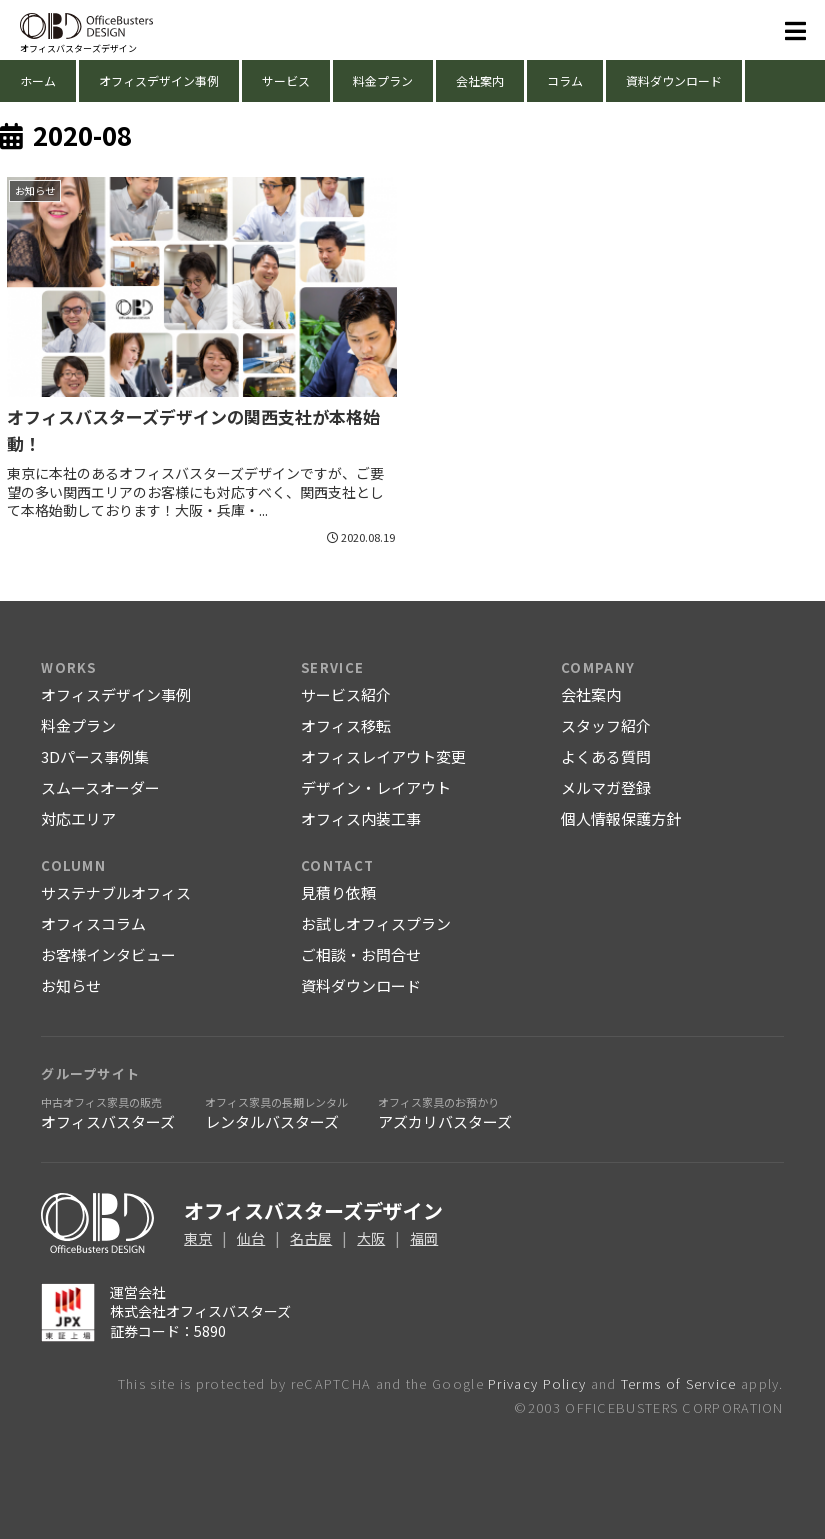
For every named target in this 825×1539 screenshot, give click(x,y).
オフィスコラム (93, 923)
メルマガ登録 (606, 787)
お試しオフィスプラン (376, 923)
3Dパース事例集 (95, 756)
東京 (198, 1238)
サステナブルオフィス (116, 892)
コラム (565, 80)
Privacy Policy (537, 1383)
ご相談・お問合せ (361, 954)
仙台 (251, 1238)
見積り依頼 (338, 892)
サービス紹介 (346, 694)
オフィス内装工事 (361, 818)
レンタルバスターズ (276, 1113)
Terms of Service (679, 1383)
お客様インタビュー (108, 954)
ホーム (38, 80)
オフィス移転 (346, 725)
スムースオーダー (100, 787)
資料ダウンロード (674, 80)
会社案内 (480, 80)
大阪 (371, 1238)
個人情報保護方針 (621, 818)
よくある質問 (606, 756)
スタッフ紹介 (606, 725)
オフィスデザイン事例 (159, 80)
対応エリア (78, 818)
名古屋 (311, 1238)
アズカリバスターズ (445, 1113)
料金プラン (383, 80)
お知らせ (71, 985)
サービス (286, 80)
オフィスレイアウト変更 (383, 756)
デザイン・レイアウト (376, 787)
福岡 (424, 1238)
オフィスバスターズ (108, 1113)
